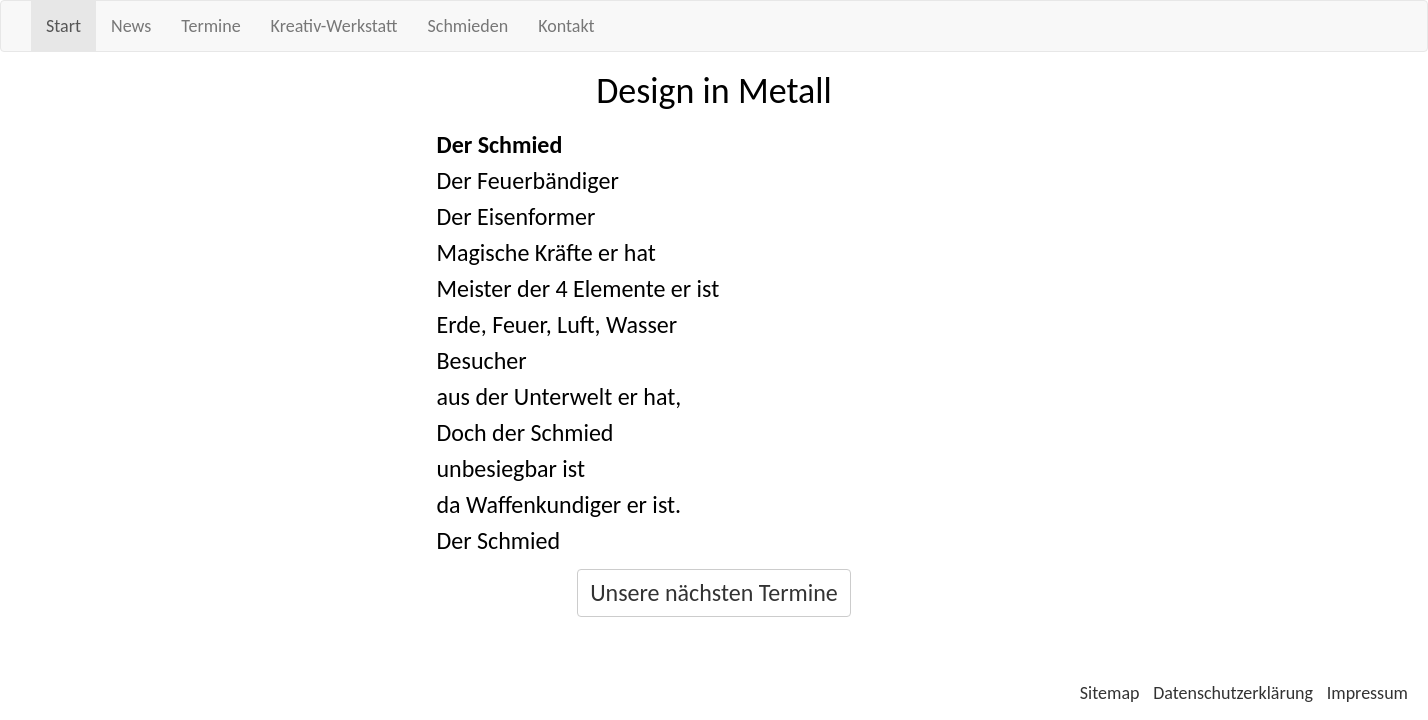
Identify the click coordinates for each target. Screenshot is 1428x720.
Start (63, 26)
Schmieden (468, 26)
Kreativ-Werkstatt (334, 26)
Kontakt (566, 26)
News (131, 26)
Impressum (1367, 693)
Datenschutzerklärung (1233, 693)
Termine (210, 26)
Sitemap (1110, 693)
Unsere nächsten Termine (714, 592)
